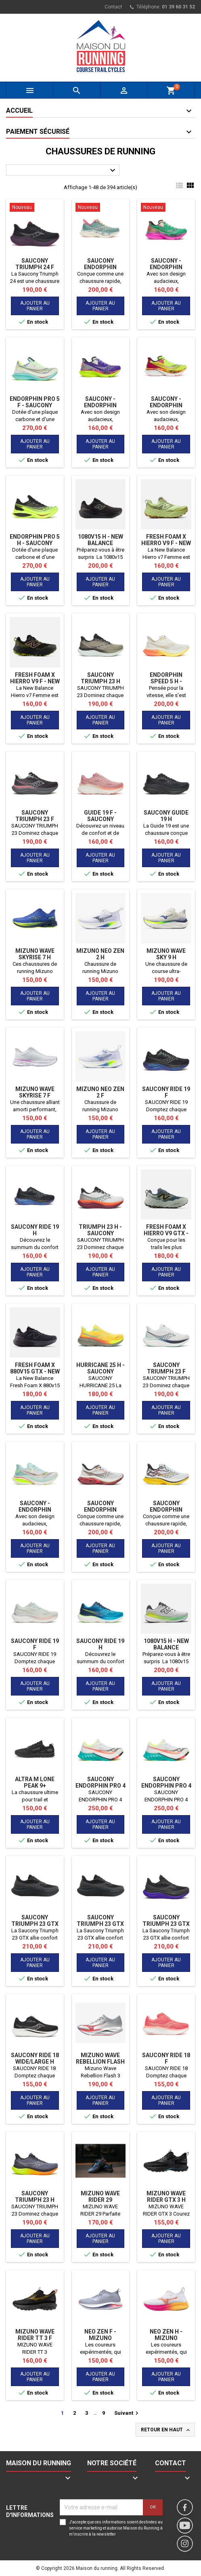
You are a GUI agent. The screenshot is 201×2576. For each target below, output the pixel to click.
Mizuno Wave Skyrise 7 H (34, 954)
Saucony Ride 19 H (35, 1230)
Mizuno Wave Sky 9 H (166, 954)
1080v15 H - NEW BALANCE (100, 539)
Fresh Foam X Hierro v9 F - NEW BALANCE (166, 543)
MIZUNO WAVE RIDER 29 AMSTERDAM (100, 2200)
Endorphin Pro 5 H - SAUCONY (35, 539)
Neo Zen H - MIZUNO (166, 2334)
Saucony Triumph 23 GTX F (35, 1924)
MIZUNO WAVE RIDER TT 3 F (34, 2334)
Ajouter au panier (35, 306)
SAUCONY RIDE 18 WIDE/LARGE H (35, 2058)
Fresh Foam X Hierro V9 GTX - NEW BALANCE (166, 1233)
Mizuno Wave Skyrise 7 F (34, 1092)
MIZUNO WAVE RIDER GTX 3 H (166, 2196)
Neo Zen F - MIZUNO (100, 2334)
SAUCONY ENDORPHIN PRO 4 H (100, 1785)
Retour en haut (166, 2430)
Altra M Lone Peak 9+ (34, 1782)
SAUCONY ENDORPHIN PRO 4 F (166, 1785)
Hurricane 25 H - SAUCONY (100, 1368)
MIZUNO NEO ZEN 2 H (100, 954)
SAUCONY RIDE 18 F (166, 2058)
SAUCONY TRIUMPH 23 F (34, 815)
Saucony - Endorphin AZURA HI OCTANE (166, 267)
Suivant (127, 2413)
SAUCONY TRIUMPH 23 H (100, 678)
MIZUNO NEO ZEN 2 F (100, 1092)
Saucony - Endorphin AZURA (35, 1509)
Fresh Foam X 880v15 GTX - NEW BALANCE (35, 1371)
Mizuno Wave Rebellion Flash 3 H (100, 2061)
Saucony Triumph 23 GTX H (100, 1924)
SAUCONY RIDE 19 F (166, 1092)
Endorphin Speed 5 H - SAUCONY (166, 681)
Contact (113, 7)
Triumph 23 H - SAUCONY (100, 1230)
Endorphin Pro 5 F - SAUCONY (35, 402)
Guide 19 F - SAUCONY (100, 815)
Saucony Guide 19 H (166, 815)
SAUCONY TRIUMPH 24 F (34, 263)
